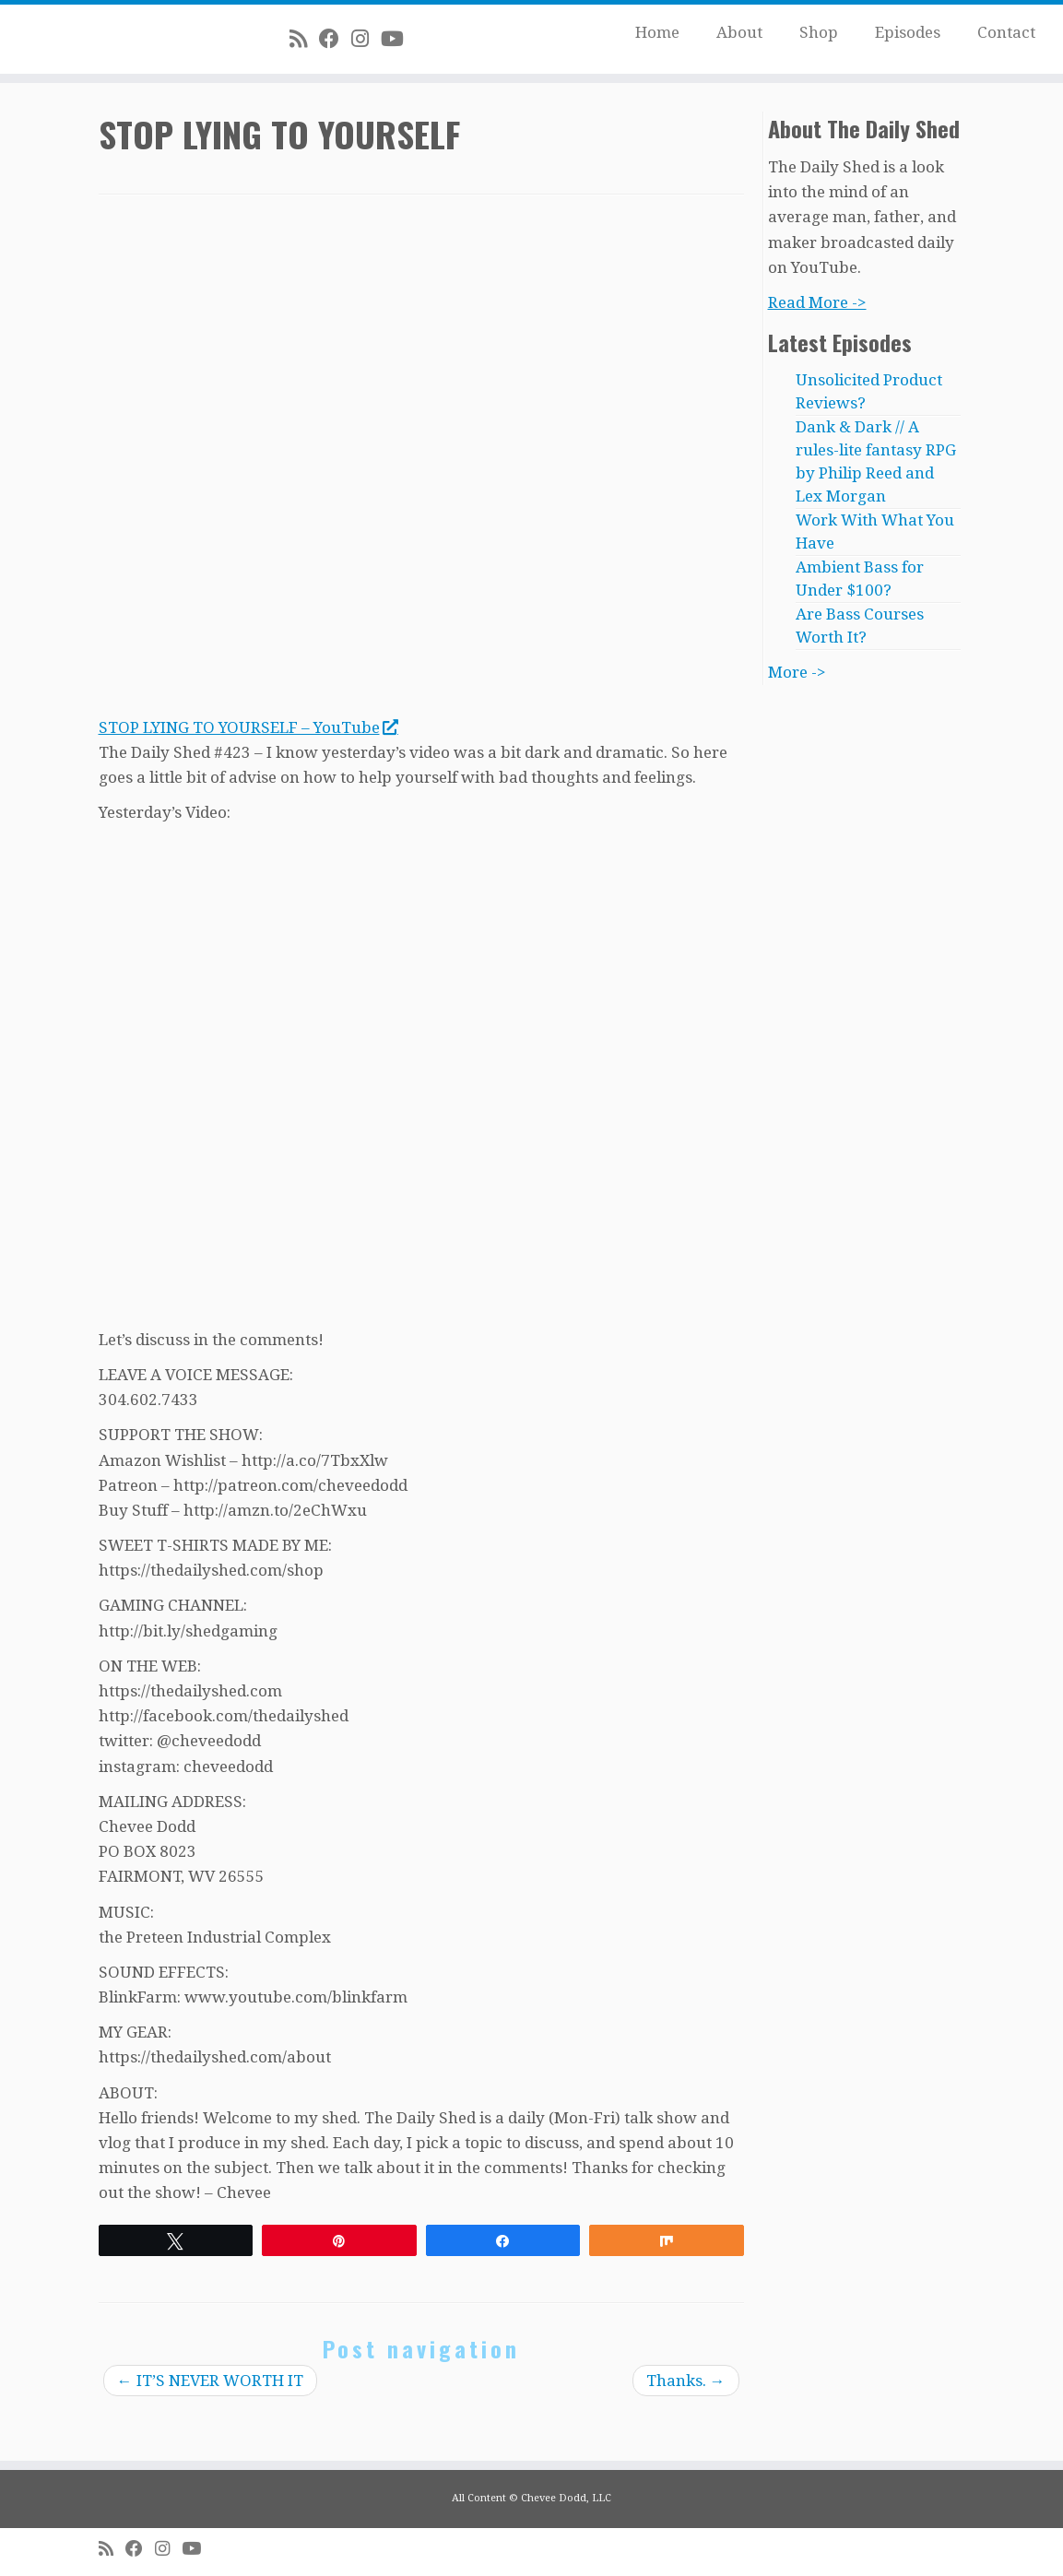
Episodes (907, 32)
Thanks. (686, 2380)
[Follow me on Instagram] (366, 39)
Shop (818, 32)
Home (657, 32)
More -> (797, 672)
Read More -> (817, 302)
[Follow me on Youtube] (398, 39)
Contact (1006, 32)
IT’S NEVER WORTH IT (210, 2380)
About (739, 32)
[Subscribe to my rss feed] (304, 39)
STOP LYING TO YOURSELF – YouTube (248, 727)
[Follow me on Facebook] (335, 39)
